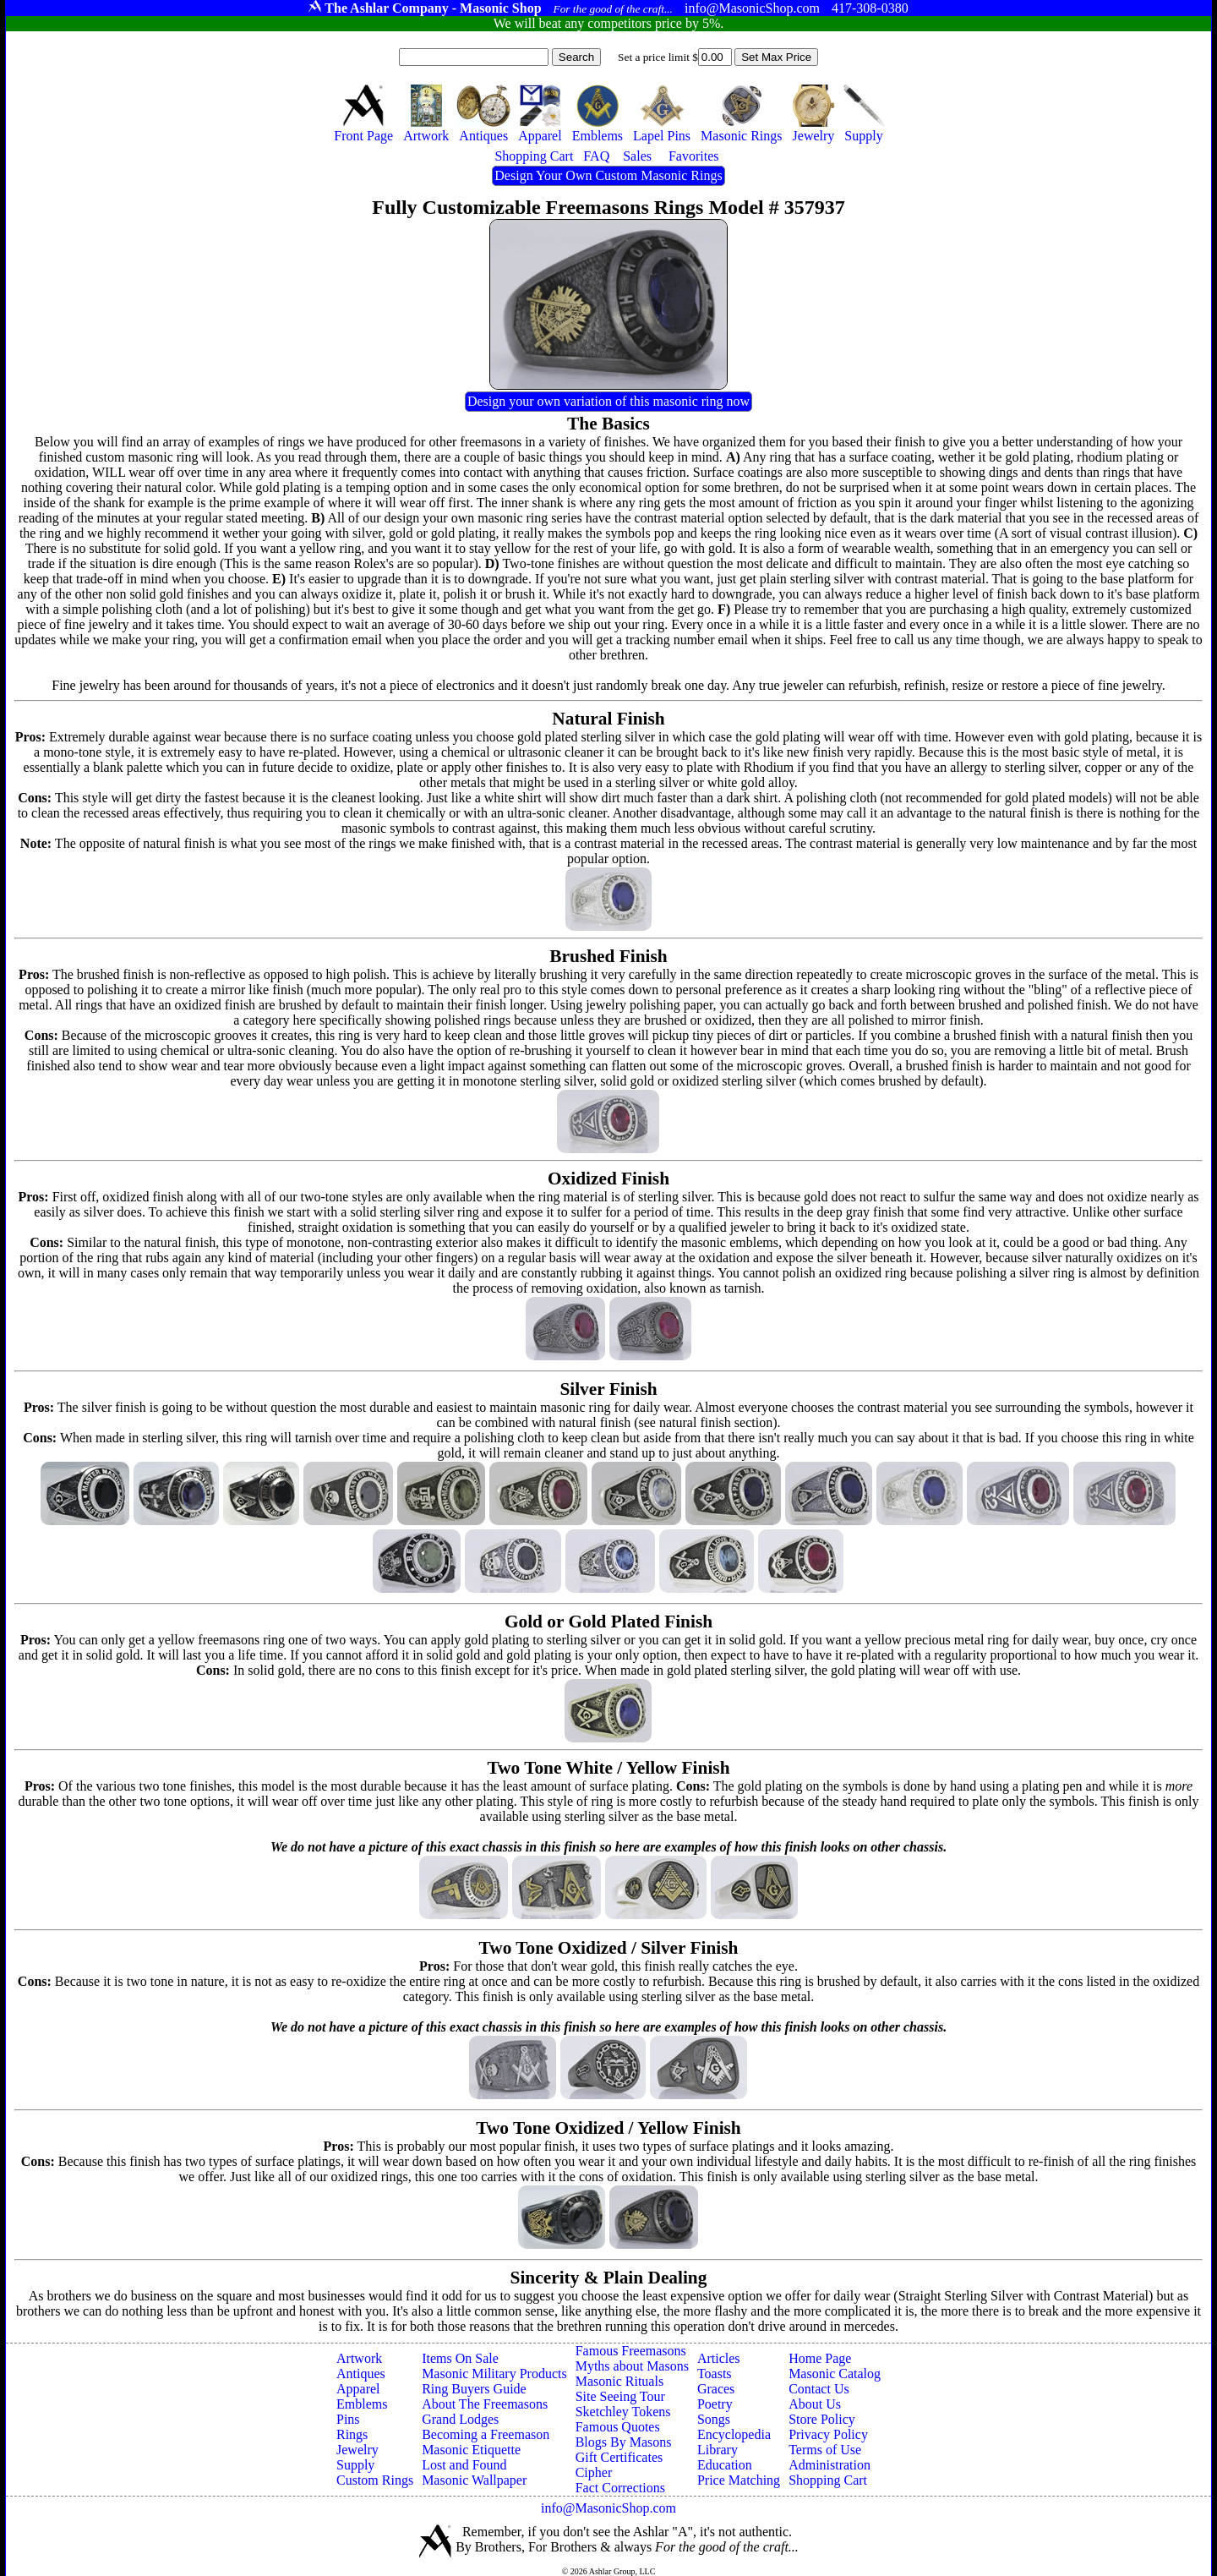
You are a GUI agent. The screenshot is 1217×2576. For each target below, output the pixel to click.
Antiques (360, 2373)
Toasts (714, 2373)
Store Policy (822, 2419)
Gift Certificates (619, 2457)
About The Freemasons (485, 2404)
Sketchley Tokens (623, 2411)
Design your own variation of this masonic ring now (608, 401)
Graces (715, 2389)
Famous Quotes (618, 2427)
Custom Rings (374, 2480)
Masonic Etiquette (471, 2449)
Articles (718, 2358)
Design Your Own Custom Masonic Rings (608, 175)
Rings (352, 2434)
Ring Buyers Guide (474, 2389)
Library (717, 2449)
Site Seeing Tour (620, 2396)
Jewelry (357, 2449)
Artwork (359, 2358)
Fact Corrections (620, 2487)
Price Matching (738, 2480)
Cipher (594, 2472)
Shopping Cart (828, 2480)
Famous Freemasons (631, 2351)
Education (724, 2465)
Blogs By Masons (624, 2442)
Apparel (358, 2389)
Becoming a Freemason (485, 2434)
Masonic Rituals (619, 2381)
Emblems (361, 2404)
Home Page (820, 2358)
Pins (348, 2419)
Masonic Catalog (835, 2373)
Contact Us (819, 2389)
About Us (815, 2404)
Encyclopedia (734, 2434)
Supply (355, 2465)
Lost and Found (464, 2465)
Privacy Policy (828, 2434)
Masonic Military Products (494, 2373)
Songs (713, 2419)
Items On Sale (460, 2358)
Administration (829, 2465)
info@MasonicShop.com (608, 2508)
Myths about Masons (632, 2366)
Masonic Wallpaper (474, 2480)
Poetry (715, 2404)
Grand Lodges (460, 2419)
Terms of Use (825, 2449)
